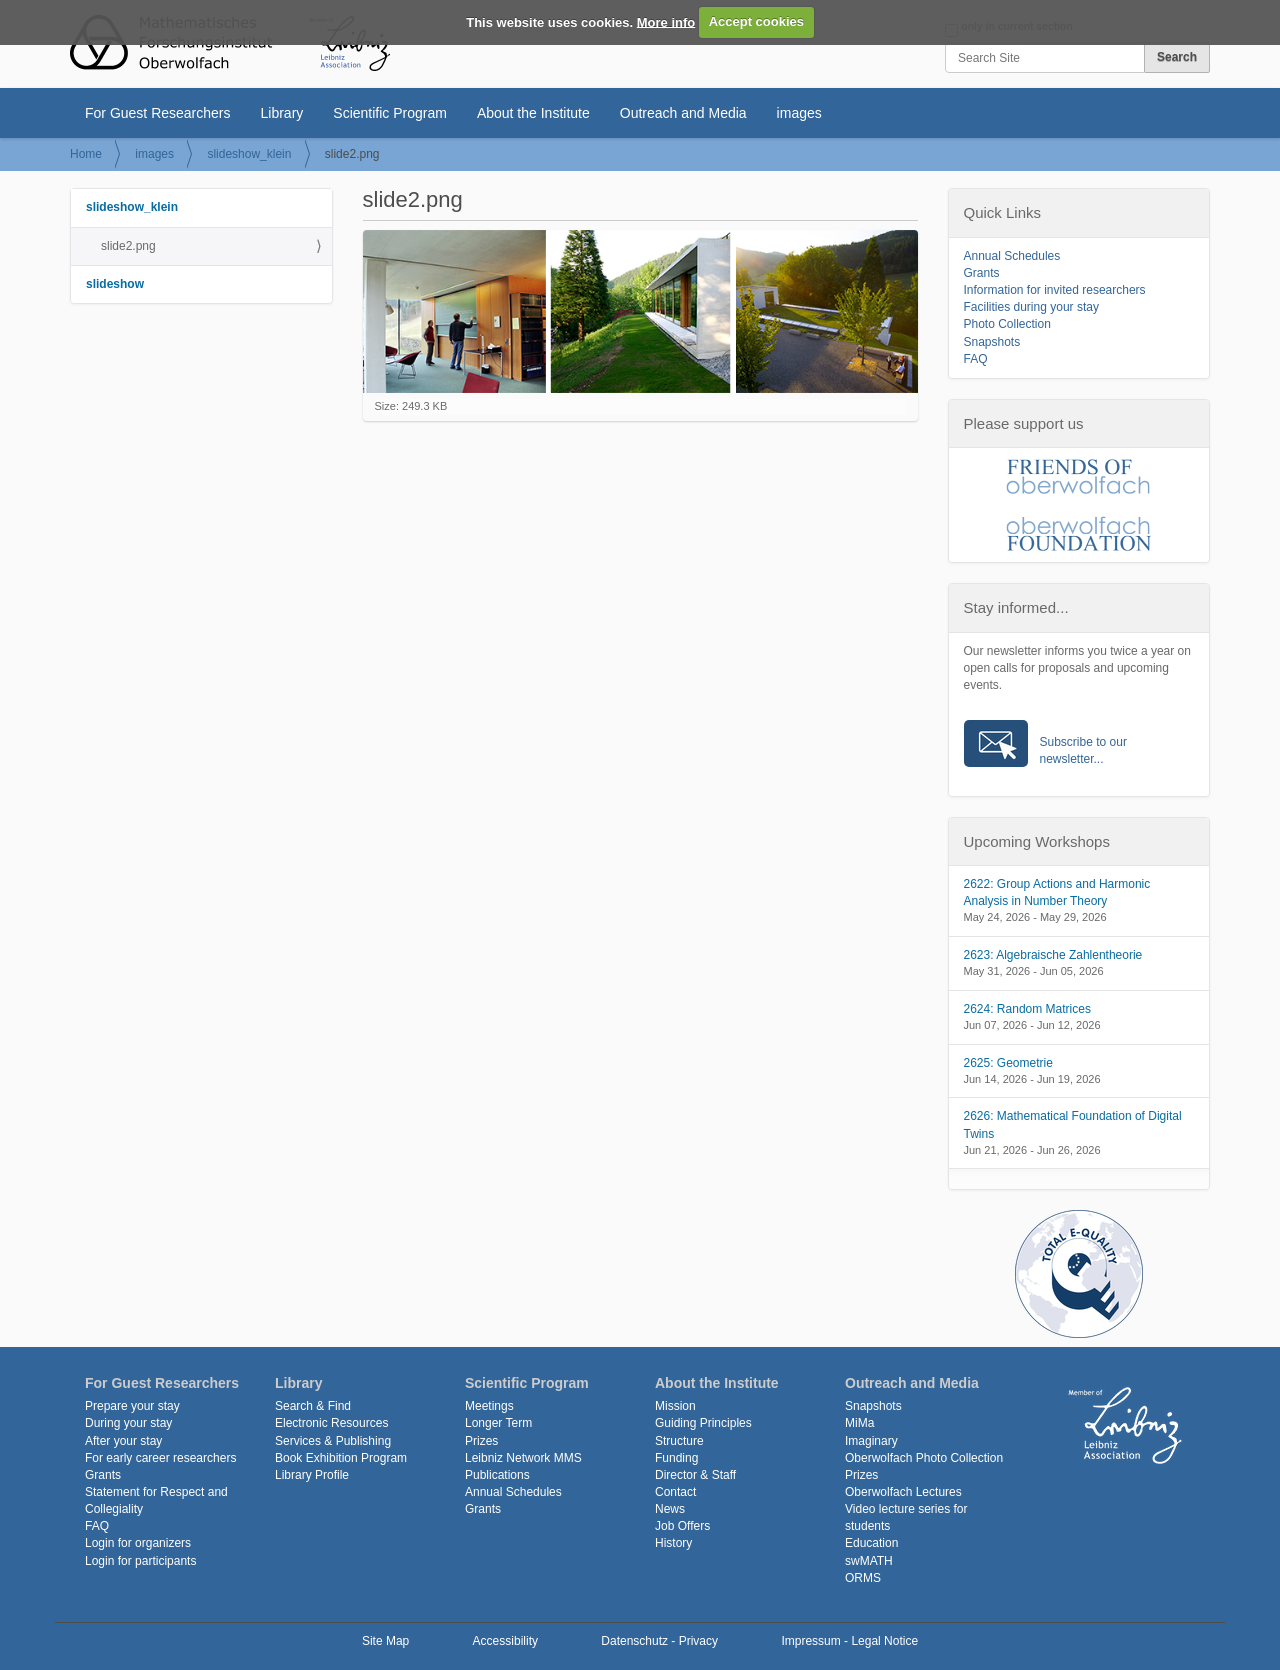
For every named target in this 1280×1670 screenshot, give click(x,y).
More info (666, 21)
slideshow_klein (249, 154)
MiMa (859, 1423)
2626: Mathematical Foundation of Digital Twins (1073, 1124)
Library (282, 113)
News (670, 1509)
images (799, 113)
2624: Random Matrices (1027, 1009)
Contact (675, 1492)
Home (86, 154)
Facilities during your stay (1031, 307)
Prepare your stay (132, 1406)
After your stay (123, 1441)
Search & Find (313, 1406)
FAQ (976, 359)
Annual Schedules (1012, 256)
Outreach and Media (683, 113)
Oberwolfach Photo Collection (924, 1458)
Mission (675, 1406)
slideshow (115, 284)
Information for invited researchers (1055, 290)
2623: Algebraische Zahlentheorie (1053, 955)
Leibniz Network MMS (523, 1458)
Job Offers (682, 1526)
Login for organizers (138, 1543)
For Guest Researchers (158, 113)
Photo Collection (1007, 324)
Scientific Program (390, 113)
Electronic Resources (331, 1423)
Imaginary (871, 1441)
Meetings (489, 1406)
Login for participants (140, 1561)
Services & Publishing (333, 1441)
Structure (679, 1441)
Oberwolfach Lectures (903, 1492)
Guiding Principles (703, 1423)
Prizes (481, 1441)
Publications (497, 1475)
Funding (676, 1458)
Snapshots (992, 342)
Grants (982, 273)
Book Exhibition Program (341, 1458)
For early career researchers (160, 1458)
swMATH (869, 1561)
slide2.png (128, 246)
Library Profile (312, 1475)
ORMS (863, 1578)
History (673, 1543)
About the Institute (533, 113)
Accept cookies (756, 21)
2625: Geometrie (1008, 1063)
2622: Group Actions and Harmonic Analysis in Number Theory (1057, 892)
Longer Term (498, 1423)
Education (871, 1543)
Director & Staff (695, 1475)
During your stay (128, 1423)
